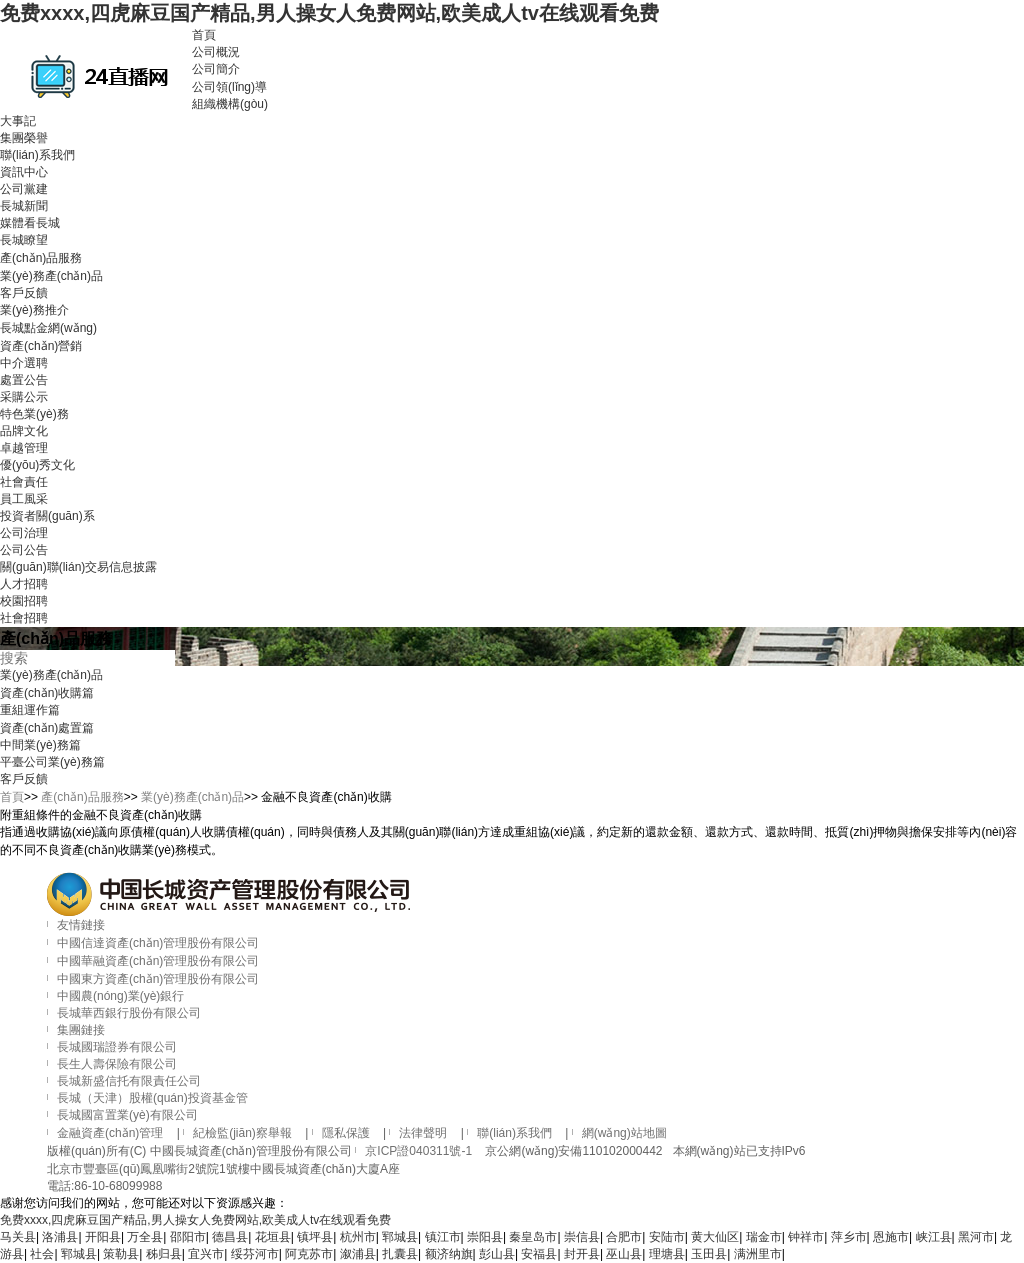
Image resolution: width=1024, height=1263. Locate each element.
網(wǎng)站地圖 (624, 1133)
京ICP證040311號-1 (418, 1151)
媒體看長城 (30, 223)
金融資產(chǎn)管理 (110, 1133)
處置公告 (24, 380)
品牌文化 (24, 431)
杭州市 (358, 1237)
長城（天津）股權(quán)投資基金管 (152, 1098)
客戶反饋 (24, 293)
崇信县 (582, 1237)
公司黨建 (24, 189)
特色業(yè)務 (34, 414)
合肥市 (624, 1237)
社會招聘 (24, 618)
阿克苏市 (309, 1254)
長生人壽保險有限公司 (117, 1064)
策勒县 (121, 1254)
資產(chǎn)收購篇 (47, 693)
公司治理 (24, 533)
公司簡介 (216, 69)
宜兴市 (206, 1254)
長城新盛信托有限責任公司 (129, 1081)
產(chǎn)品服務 (41, 258)
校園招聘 (24, 601)
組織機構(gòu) (230, 104)
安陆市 (667, 1237)
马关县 (18, 1237)
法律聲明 (423, 1133)
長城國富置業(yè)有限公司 (127, 1115)
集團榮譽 (24, 138)
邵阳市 (188, 1237)
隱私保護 (346, 1133)
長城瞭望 (24, 240)
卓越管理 (24, 448)
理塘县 (667, 1254)
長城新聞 (24, 206)
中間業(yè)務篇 (40, 745)
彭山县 (497, 1254)
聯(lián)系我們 (37, 155)
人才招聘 (24, 584)
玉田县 (709, 1254)
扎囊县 (400, 1254)
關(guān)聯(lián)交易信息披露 (78, 567)
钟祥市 (806, 1237)
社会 (42, 1254)
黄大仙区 (715, 1237)
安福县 (539, 1254)
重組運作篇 (30, 710)
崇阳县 (485, 1237)
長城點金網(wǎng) (48, 328)
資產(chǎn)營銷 (41, 346)
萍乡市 (849, 1237)
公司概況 (216, 52)
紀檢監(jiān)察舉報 (242, 1133)
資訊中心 (24, 172)
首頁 (204, 35)
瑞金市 (764, 1237)
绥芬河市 (255, 1254)
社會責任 (24, 482)
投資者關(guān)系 (47, 516)
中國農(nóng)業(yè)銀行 (120, 996)
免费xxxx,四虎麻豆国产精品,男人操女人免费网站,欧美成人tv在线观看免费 (329, 13)
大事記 (18, 121)
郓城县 (400, 1237)
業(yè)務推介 (34, 310)
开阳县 (103, 1237)
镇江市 (443, 1237)
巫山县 (624, 1254)
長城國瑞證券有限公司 (117, 1047)
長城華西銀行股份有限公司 (129, 1013)
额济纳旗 (449, 1254)
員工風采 (24, 499)
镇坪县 (315, 1237)
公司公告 (24, 550)
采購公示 (24, 397)
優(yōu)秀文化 (37, 465)
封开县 (582, 1254)
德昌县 (230, 1237)
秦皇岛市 (533, 1237)
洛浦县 (60, 1237)
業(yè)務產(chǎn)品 (51, 276)
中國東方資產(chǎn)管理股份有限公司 (158, 979)
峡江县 (934, 1237)
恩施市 (891, 1237)
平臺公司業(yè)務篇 (52, 762)
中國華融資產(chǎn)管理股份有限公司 (158, 961)
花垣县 (273, 1237)
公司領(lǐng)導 (229, 87)
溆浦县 (358, 1254)
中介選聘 (24, 363)
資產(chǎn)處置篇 (47, 728)
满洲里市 (758, 1254)
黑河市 (976, 1237)
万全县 (145, 1237)
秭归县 (164, 1254)
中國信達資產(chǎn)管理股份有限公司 (158, 943)
